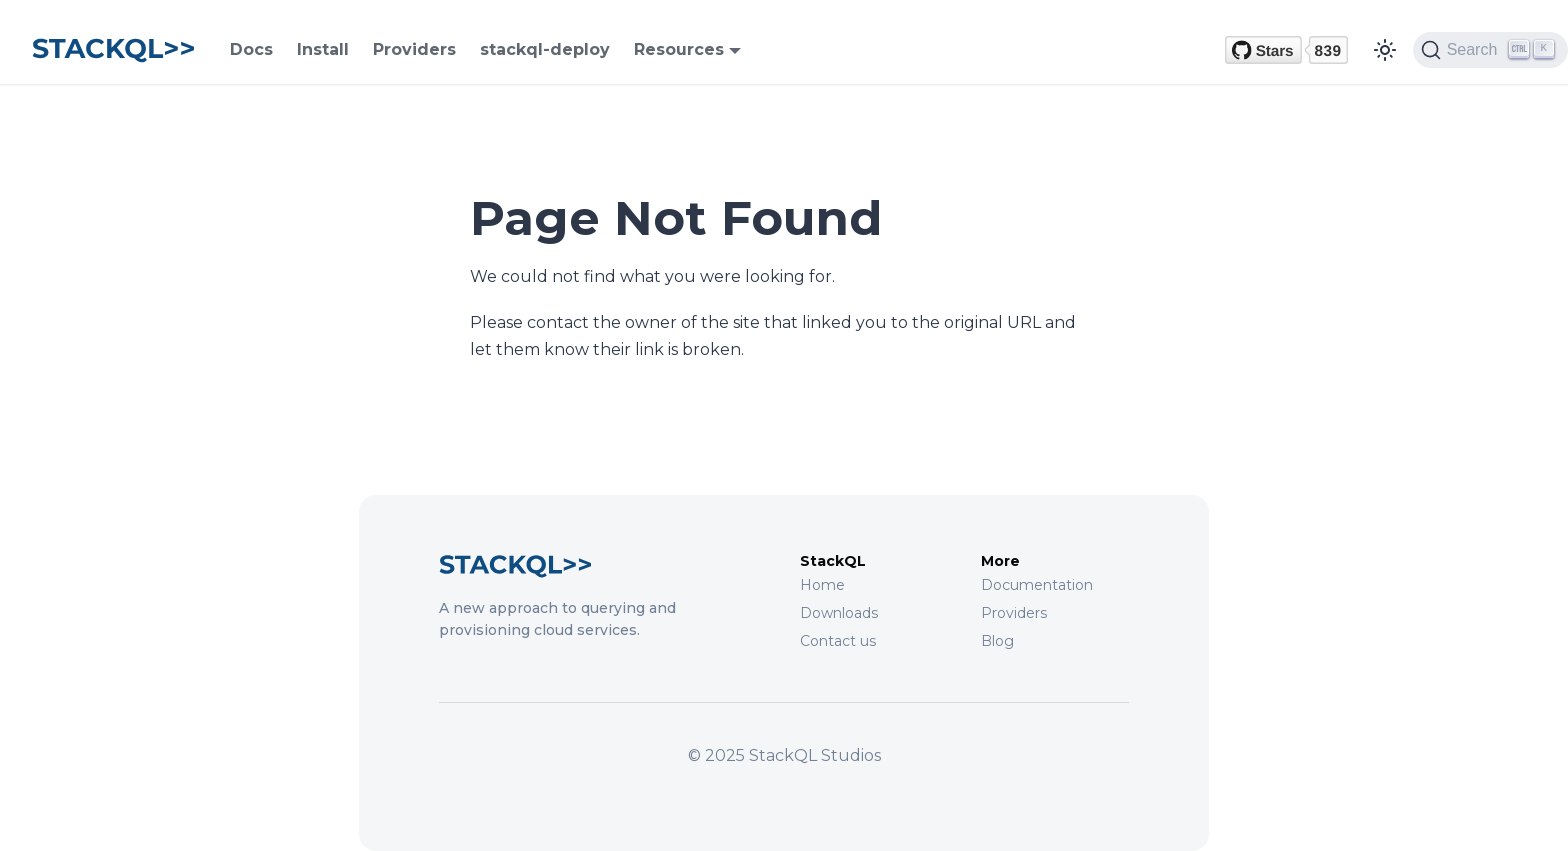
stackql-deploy (545, 49)
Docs (251, 49)
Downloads (839, 613)
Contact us (838, 641)
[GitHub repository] (1287, 50)
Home (822, 585)
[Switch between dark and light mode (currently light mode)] (1385, 50)
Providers (414, 49)
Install (323, 49)
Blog (997, 641)
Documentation (1037, 585)
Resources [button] (679, 49)
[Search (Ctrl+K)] (1490, 50)
